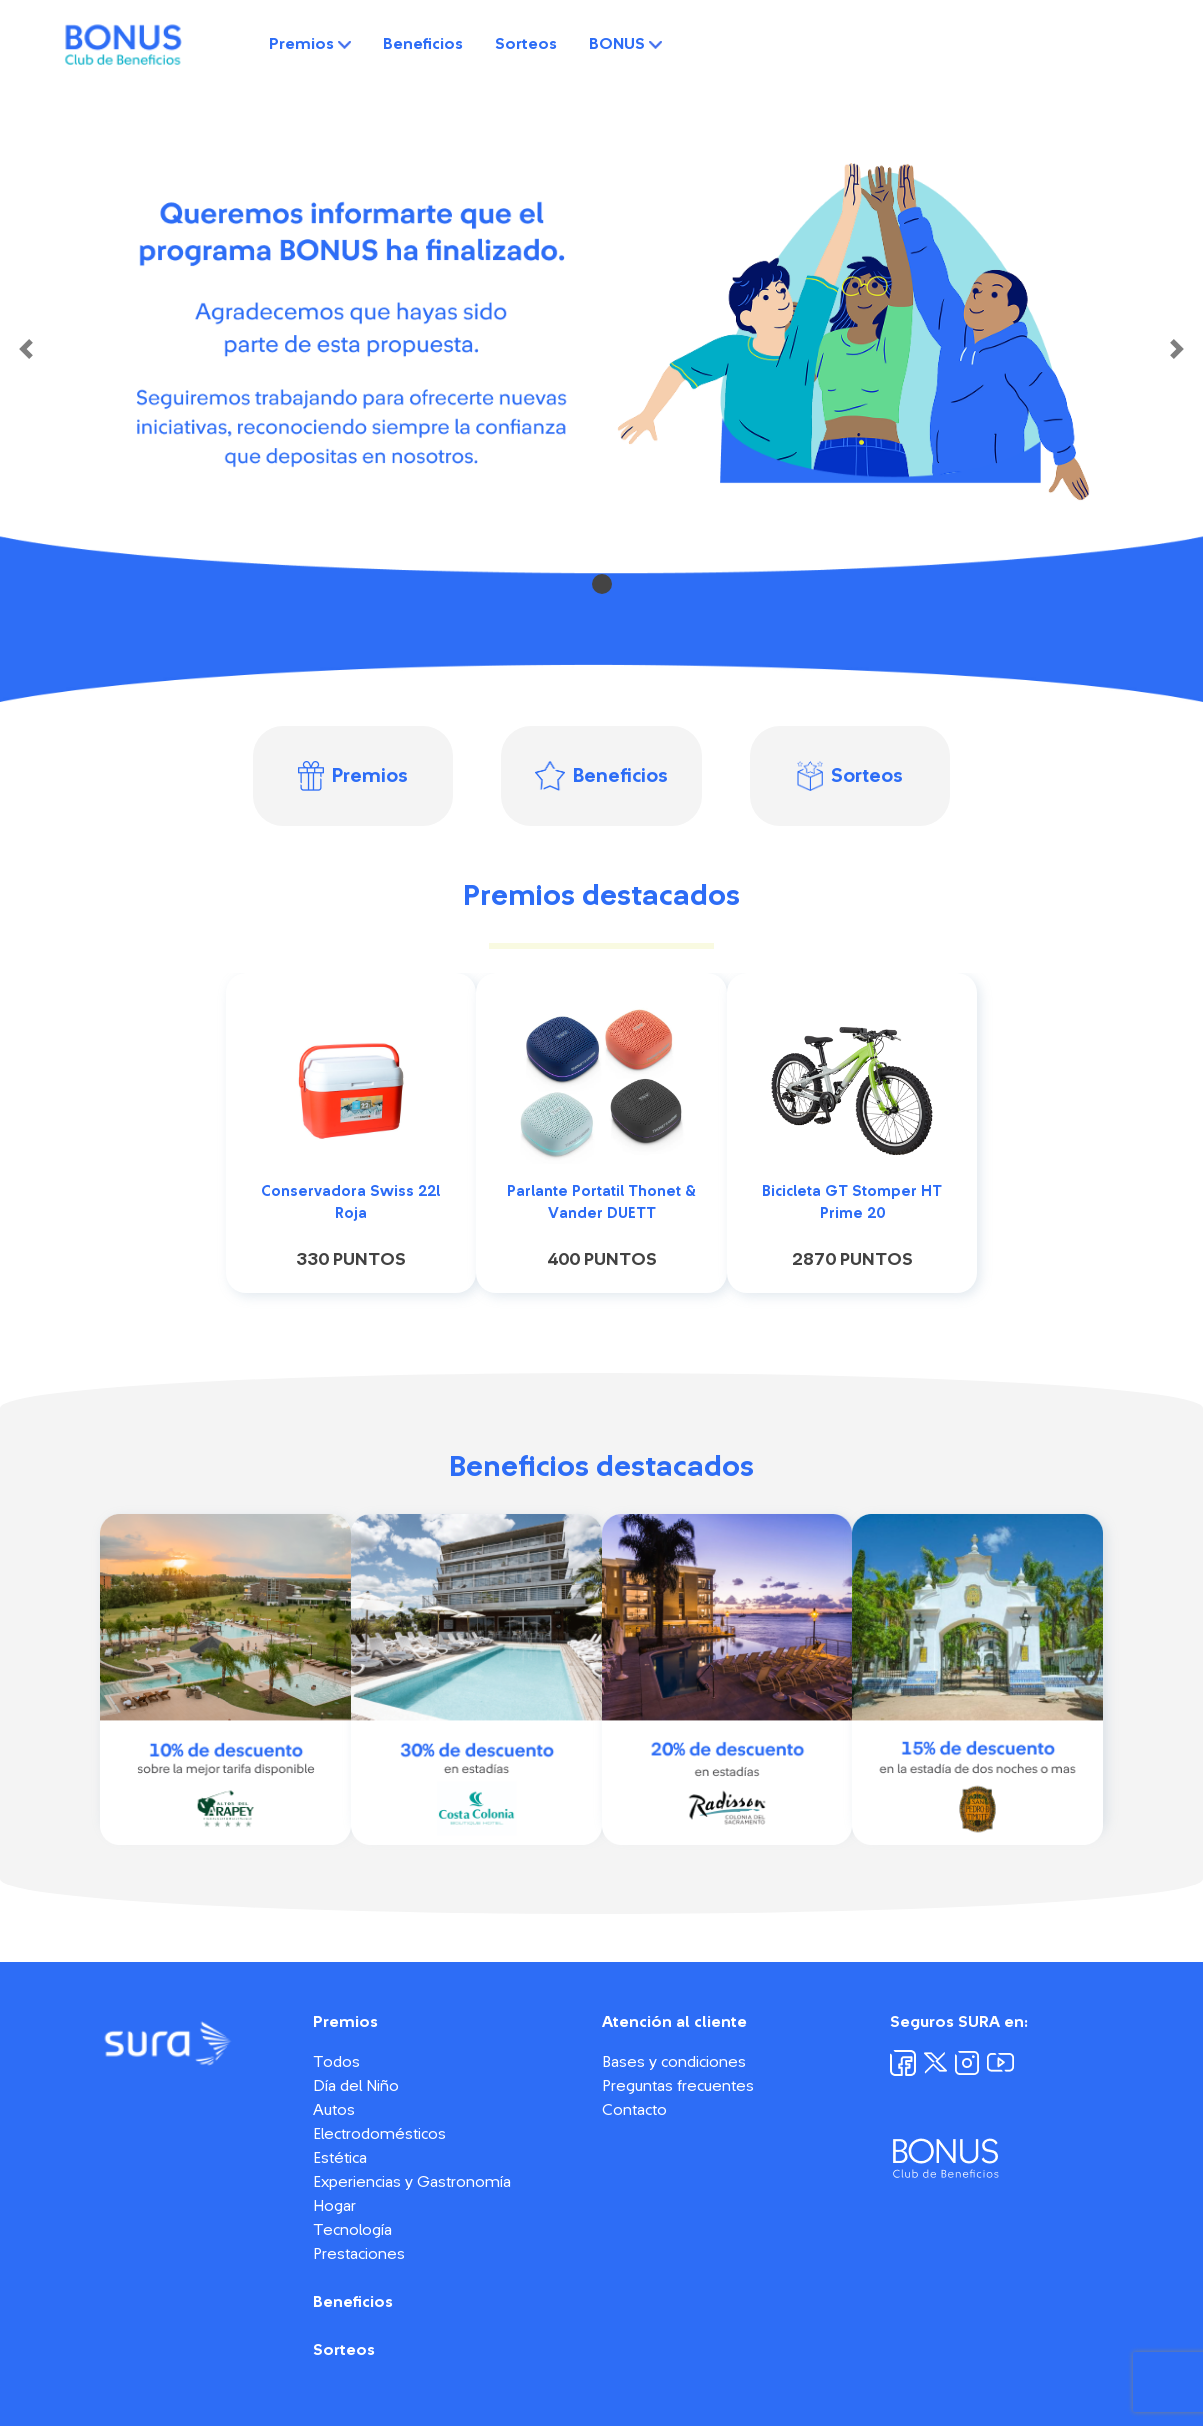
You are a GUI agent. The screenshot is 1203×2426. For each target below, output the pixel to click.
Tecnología (352, 2230)
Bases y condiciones (674, 2062)
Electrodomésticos (379, 2134)
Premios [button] (310, 44)
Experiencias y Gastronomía (412, 2182)
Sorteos (526, 44)
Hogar (334, 2206)
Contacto (634, 2110)
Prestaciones (359, 2254)
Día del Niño (356, 2086)
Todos (336, 2062)
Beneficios (423, 44)
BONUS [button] (625, 44)
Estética (340, 2158)
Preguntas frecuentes (678, 2086)
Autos (334, 2110)
